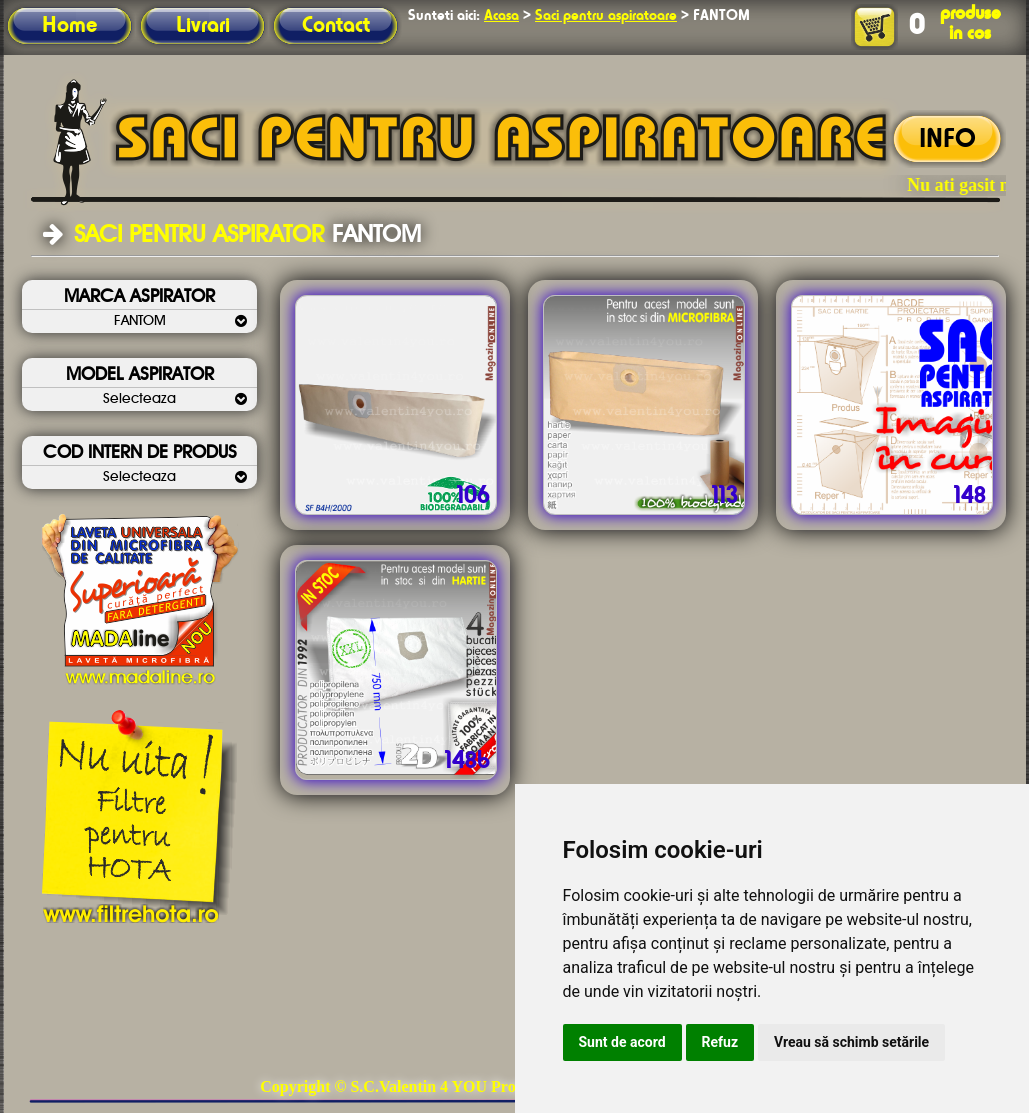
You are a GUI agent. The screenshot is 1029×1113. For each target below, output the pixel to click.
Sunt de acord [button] (622, 1042)
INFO (947, 140)
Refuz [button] (720, 1042)
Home (69, 26)
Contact (336, 26)
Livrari (203, 26)
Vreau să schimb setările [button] (851, 1042)
